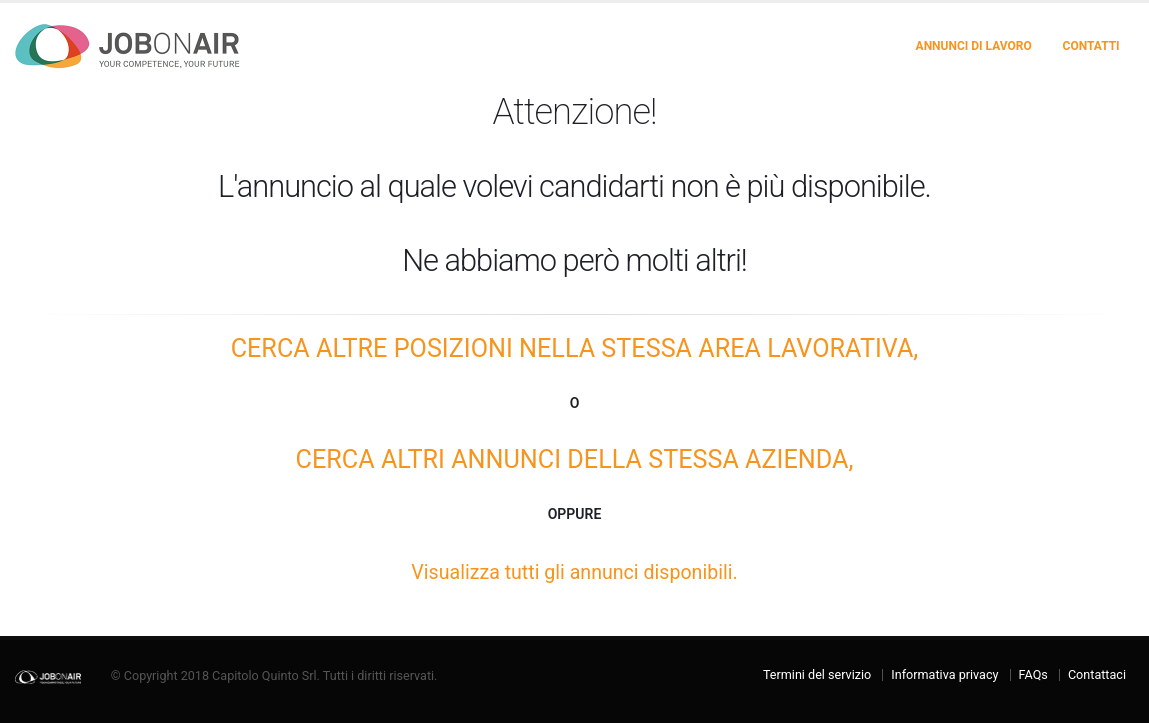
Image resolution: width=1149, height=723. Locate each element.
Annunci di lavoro (974, 46)
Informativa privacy (944, 674)
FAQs (1033, 674)
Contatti (1091, 46)
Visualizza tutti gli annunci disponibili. (574, 572)
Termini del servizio (817, 674)
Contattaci (1097, 674)
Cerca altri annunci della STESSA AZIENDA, (575, 459)
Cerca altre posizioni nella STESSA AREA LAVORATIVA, (575, 348)
